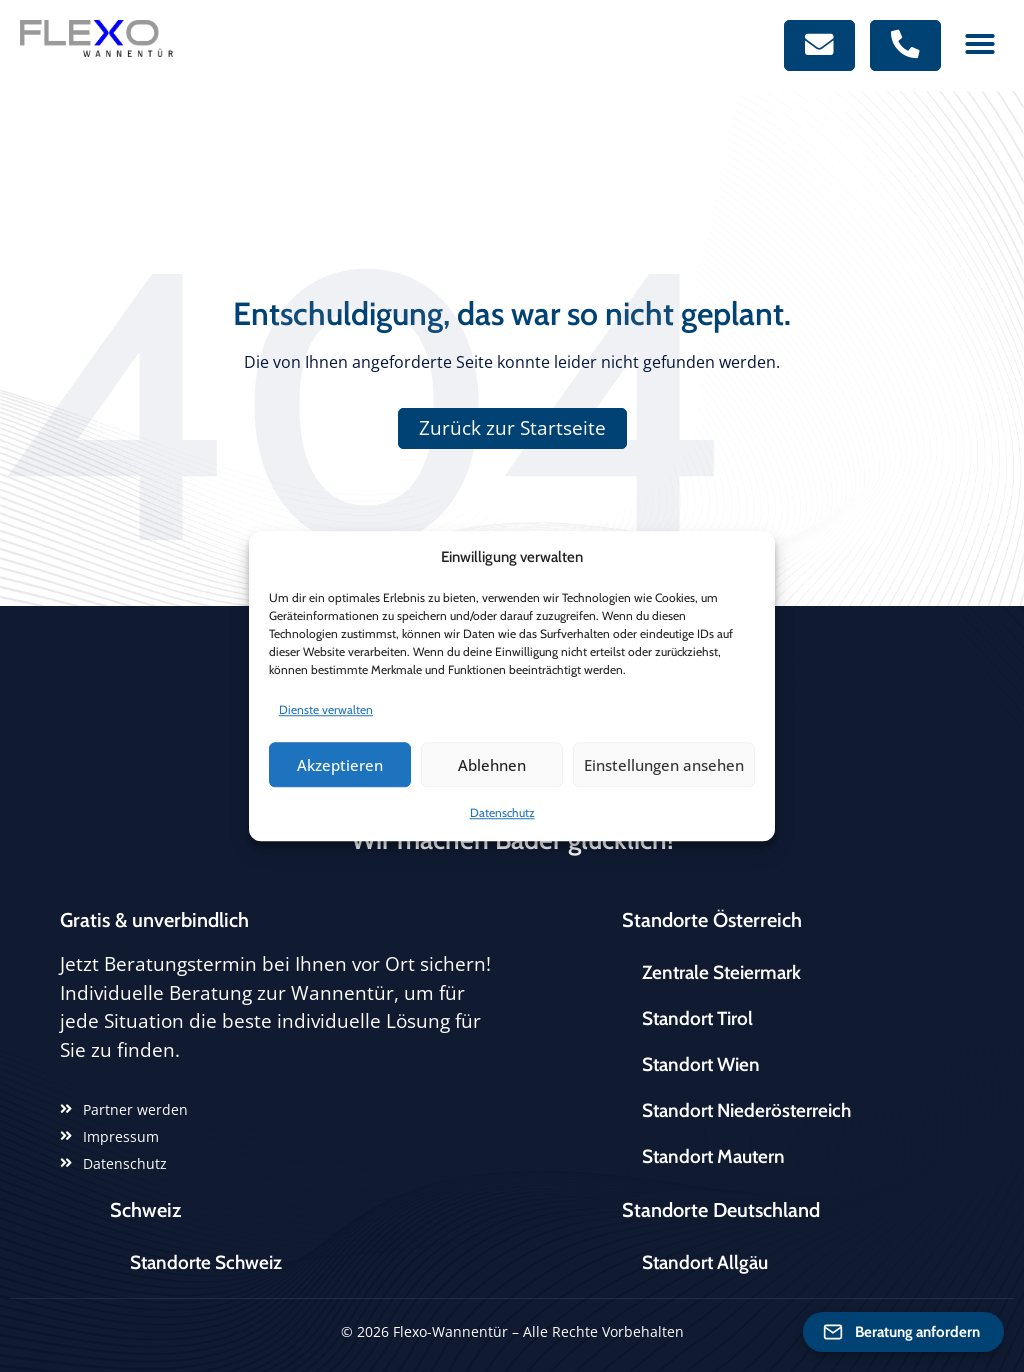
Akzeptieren (340, 765)
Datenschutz (502, 812)
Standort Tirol (697, 1018)
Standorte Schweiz (206, 1262)
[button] (980, 44)
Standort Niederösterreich (746, 1110)
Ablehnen (492, 765)
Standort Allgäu (705, 1262)
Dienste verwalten (326, 709)
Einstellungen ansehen (664, 765)
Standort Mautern (713, 1156)
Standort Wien (701, 1064)
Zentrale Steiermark (721, 972)
